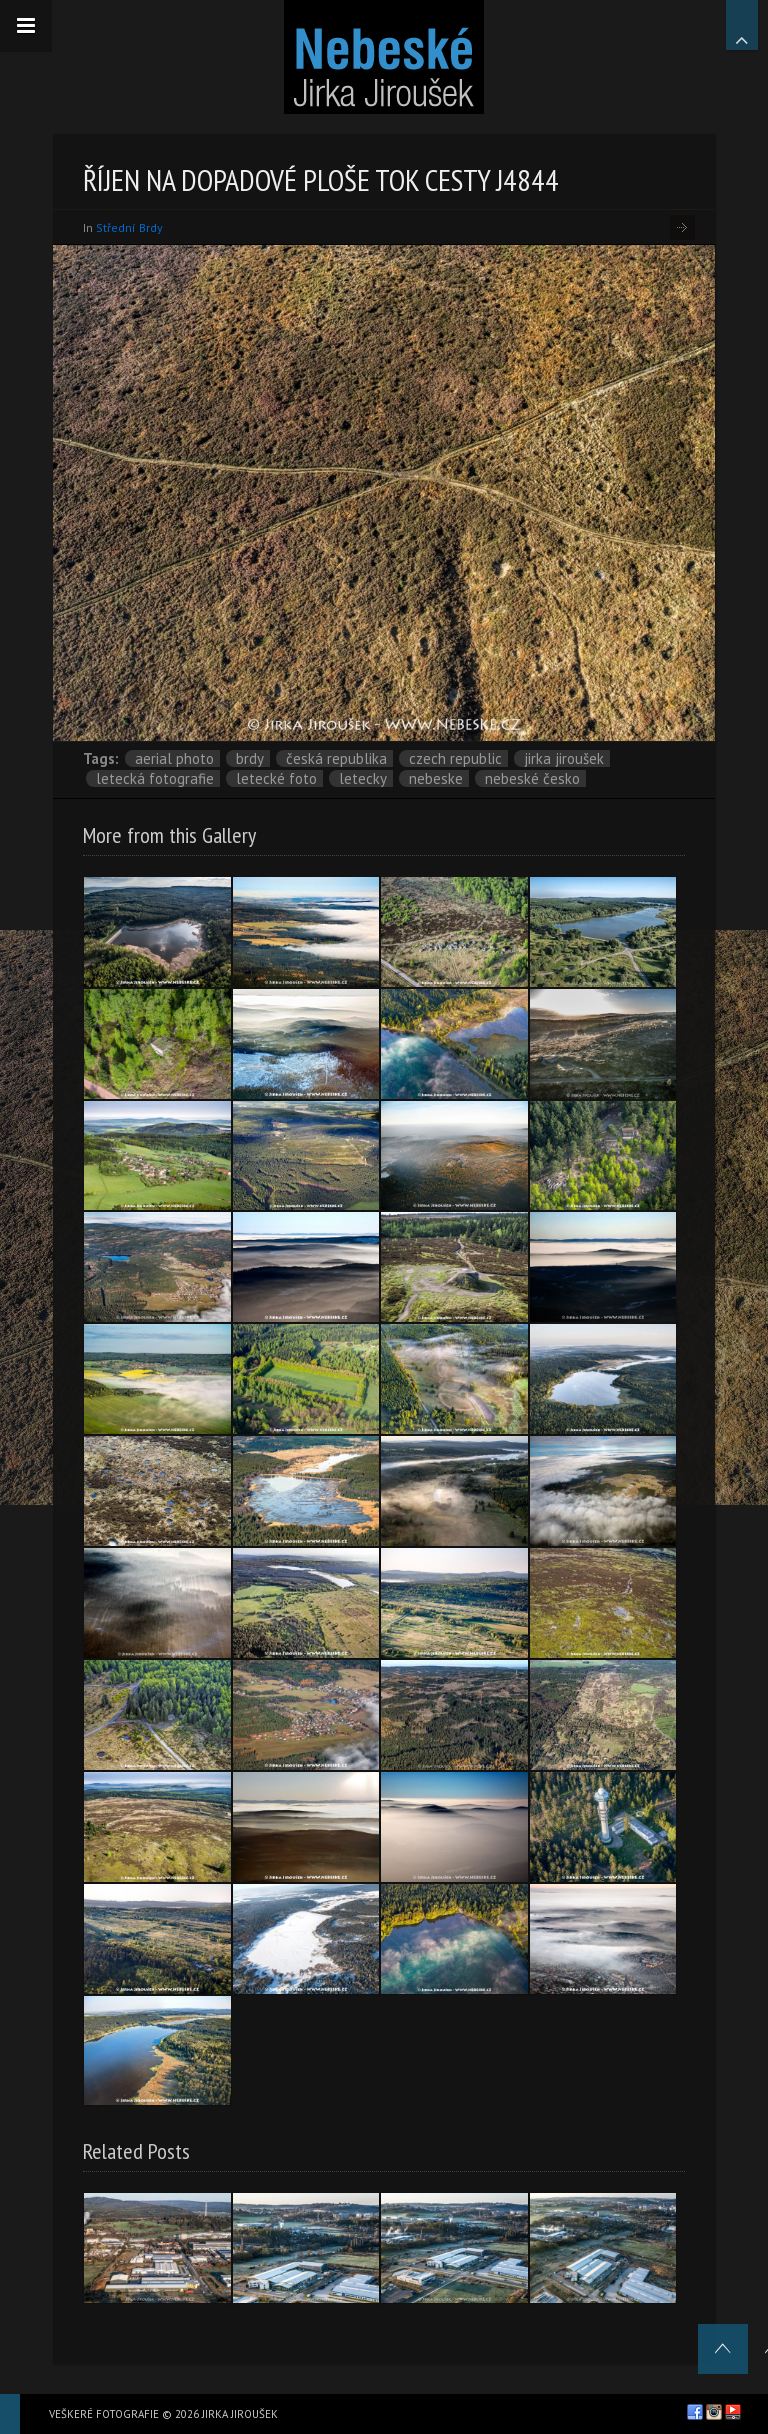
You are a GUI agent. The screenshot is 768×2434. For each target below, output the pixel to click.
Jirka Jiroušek (564, 758)
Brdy (250, 758)
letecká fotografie (155, 778)
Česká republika (336, 758)
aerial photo (174, 758)
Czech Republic (455, 758)
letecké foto (276, 778)
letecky (363, 778)
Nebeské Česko (532, 778)
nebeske (436, 778)
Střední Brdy (129, 227)
